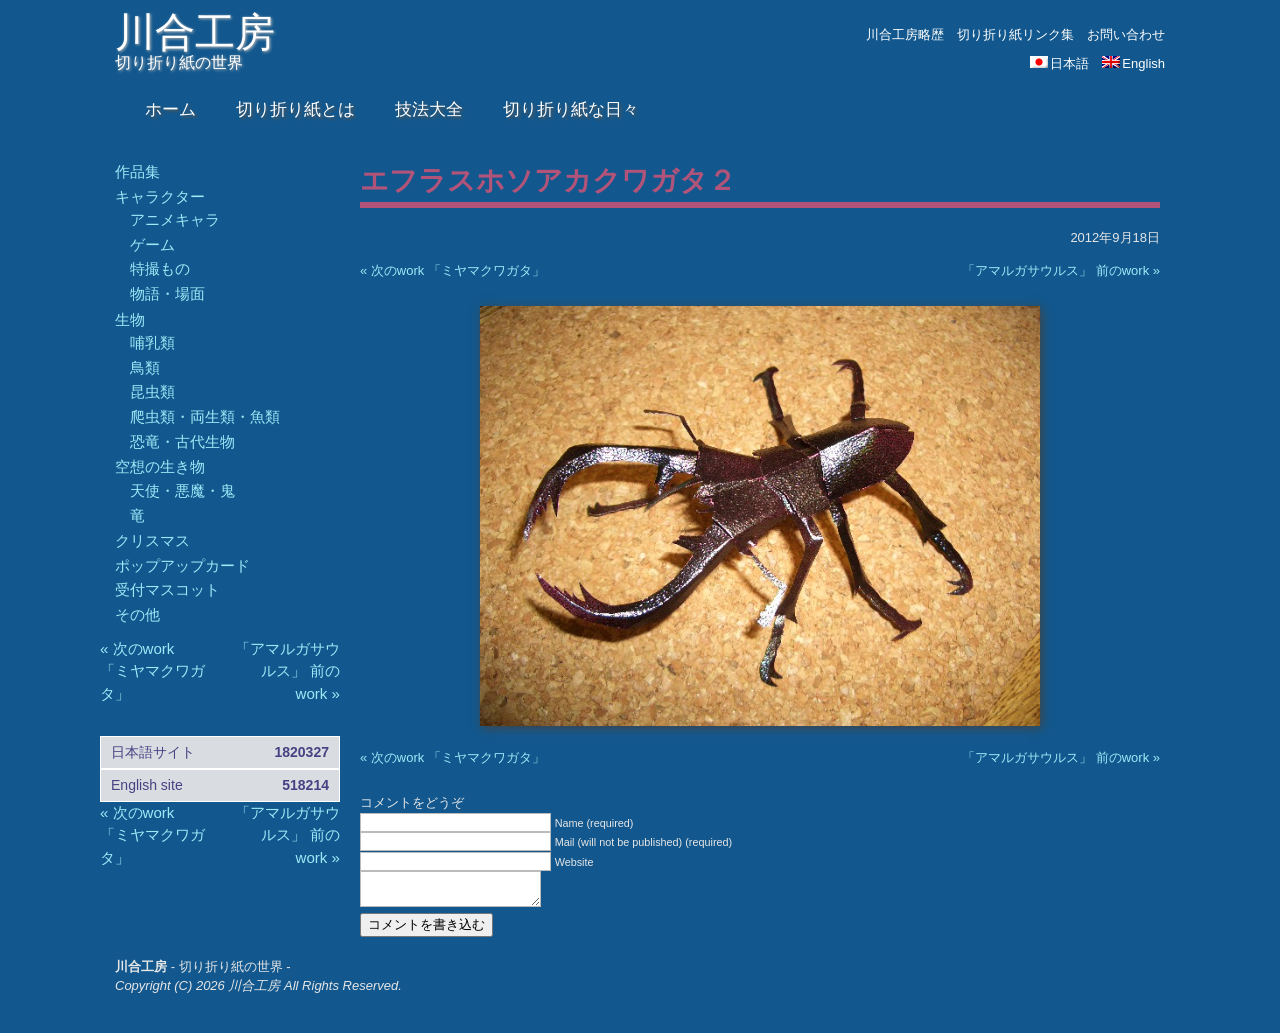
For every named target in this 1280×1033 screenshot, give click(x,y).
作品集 (137, 171)
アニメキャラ (175, 219)
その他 (137, 614)
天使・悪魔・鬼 (182, 490)
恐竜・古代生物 (182, 441)
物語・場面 (167, 293)
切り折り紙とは (295, 109)
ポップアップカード (182, 565)
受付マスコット (167, 589)
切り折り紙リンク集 (1015, 34)
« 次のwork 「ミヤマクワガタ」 (452, 270)
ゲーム (152, 244)
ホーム (170, 109)
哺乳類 (152, 342)
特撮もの (160, 268)
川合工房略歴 (905, 34)
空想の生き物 (160, 466)
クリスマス (152, 540)
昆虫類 (152, 391)
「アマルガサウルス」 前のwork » (1061, 270)
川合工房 (195, 32)
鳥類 (145, 367)
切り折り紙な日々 (571, 109)
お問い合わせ (1126, 34)
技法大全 (429, 109)
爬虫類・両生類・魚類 (205, 416)
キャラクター (160, 196)
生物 (130, 319)
